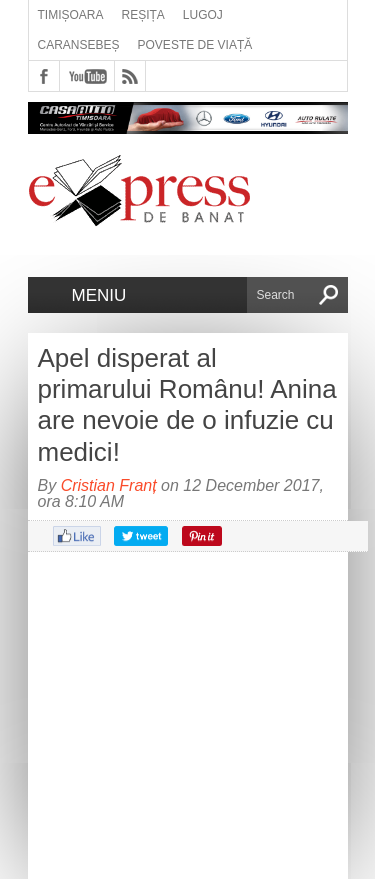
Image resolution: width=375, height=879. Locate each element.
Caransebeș (79, 45)
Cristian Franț (109, 485)
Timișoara (71, 15)
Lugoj (203, 15)
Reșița (143, 15)
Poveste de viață (195, 45)
